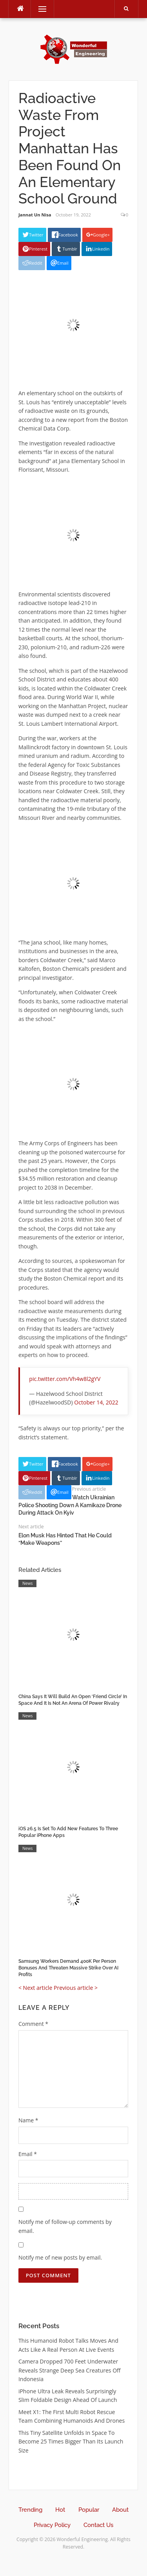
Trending (30, 2509)
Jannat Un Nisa (34, 215)
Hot (60, 2509)
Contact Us (98, 2525)
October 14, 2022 (96, 1402)
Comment (33, 2023)
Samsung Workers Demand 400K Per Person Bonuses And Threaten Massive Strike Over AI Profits (68, 1967)
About (120, 2509)
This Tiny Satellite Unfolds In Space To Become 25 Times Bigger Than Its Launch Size (70, 2441)
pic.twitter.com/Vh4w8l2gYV (64, 1378)
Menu (38, 9)
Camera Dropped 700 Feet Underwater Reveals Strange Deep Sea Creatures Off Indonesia (69, 2370)
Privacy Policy (52, 2525)
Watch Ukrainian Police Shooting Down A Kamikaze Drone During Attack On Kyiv (70, 1505)
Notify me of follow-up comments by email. (65, 2226)
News (27, 1583)
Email (27, 2154)
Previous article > (76, 1987)
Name (28, 2120)
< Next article (35, 1987)
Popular (88, 2509)
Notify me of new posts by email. (60, 2257)
